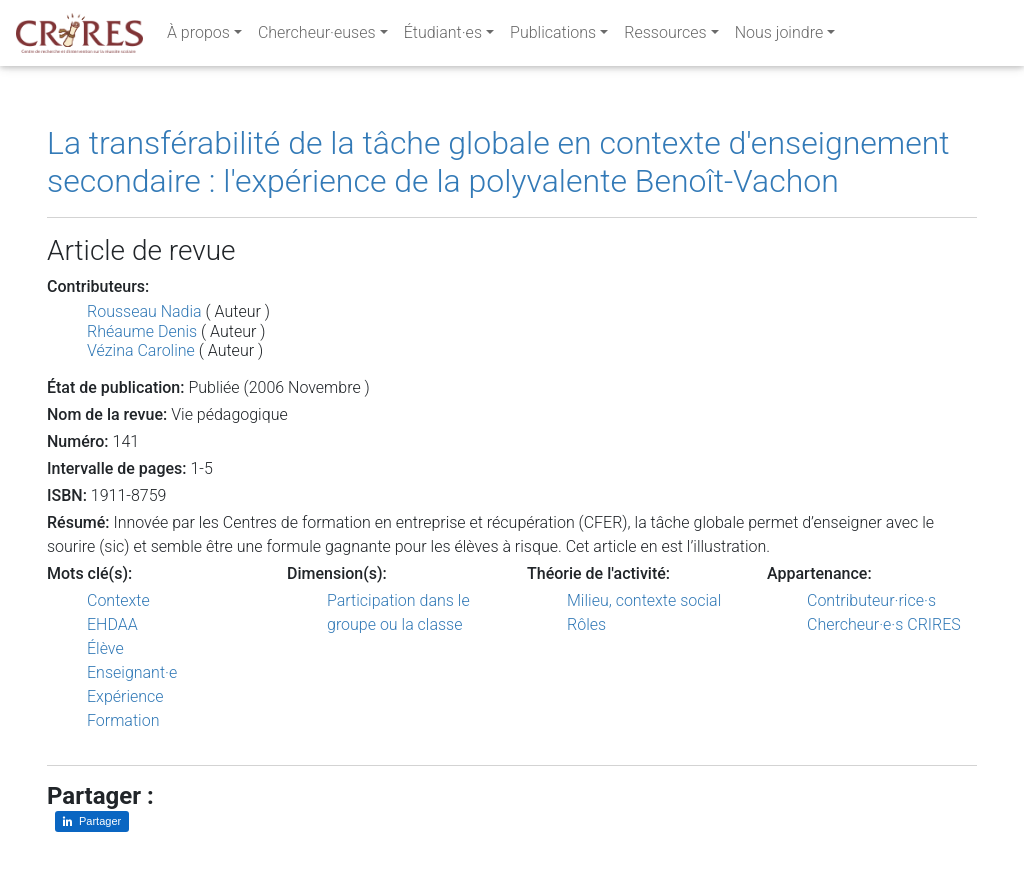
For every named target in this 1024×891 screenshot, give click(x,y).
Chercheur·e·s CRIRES (884, 624)
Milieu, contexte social (644, 600)
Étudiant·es (443, 36)
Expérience (125, 696)
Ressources (665, 36)
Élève (105, 648)
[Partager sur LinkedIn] (92, 821)
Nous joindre (779, 36)
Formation (123, 720)
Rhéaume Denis (142, 331)
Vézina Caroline (141, 350)
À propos (198, 36)
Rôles (586, 624)
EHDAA (112, 624)
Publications (553, 36)
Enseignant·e (132, 672)
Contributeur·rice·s (871, 600)
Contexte (118, 600)
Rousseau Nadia (144, 311)
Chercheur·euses (317, 36)
